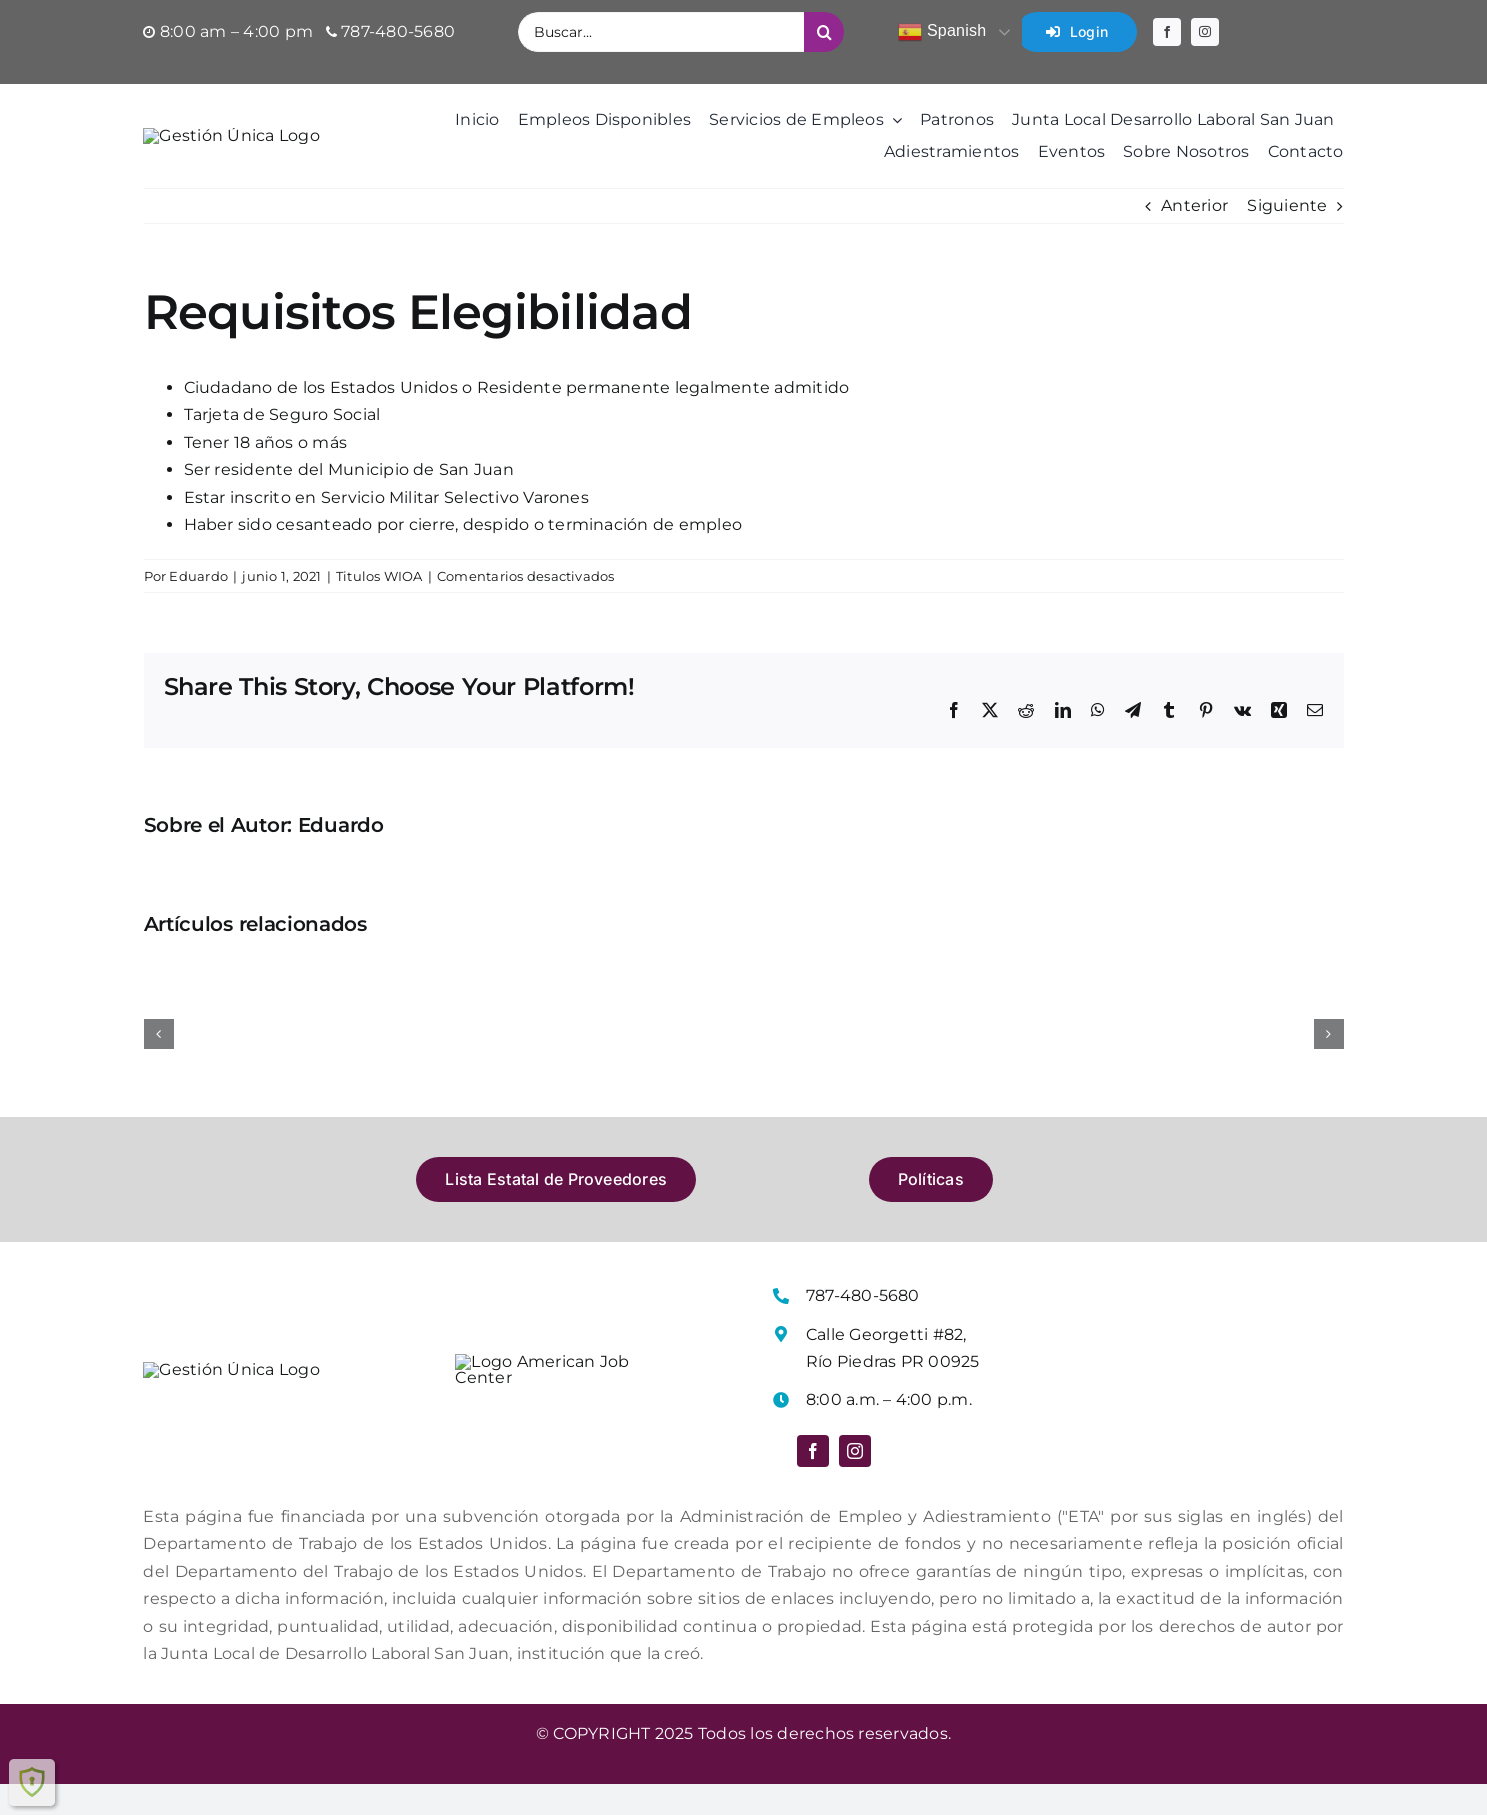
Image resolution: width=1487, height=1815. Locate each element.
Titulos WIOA (379, 612)
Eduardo (198, 612)
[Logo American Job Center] (555, 1399)
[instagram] (1205, 32)
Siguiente (1287, 241)
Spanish (942, 32)
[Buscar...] (661, 32)
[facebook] (1167, 32)
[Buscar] (824, 32)
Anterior (1194, 241)
